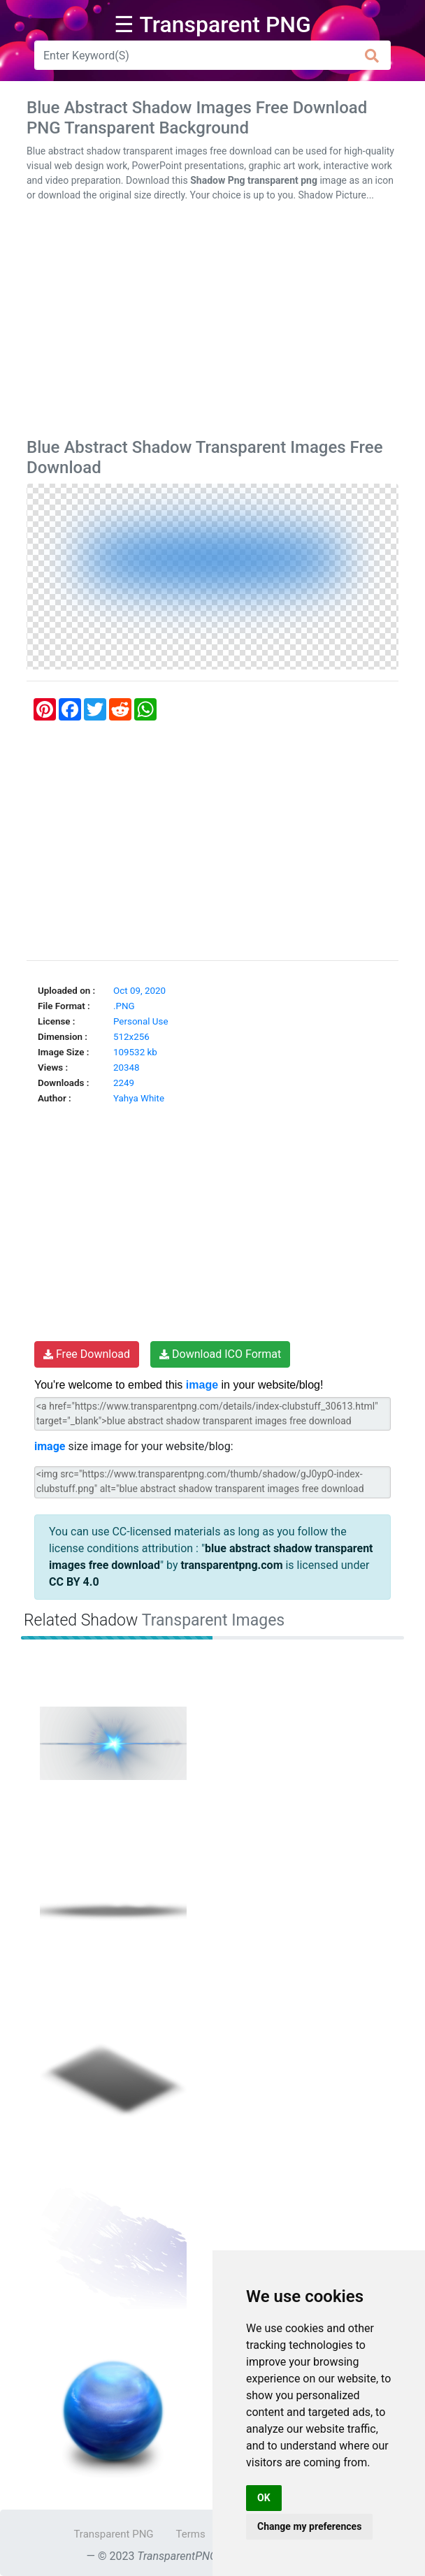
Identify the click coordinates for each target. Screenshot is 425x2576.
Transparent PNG (113, 2534)
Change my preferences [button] (309, 2526)
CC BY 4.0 (74, 1582)
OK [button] (264, 2497)
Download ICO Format (220, 1354)
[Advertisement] (212, 323)
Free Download (86, 1354)
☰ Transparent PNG (212, 24)
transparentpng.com (231, 1565)
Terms (191, 2534)
